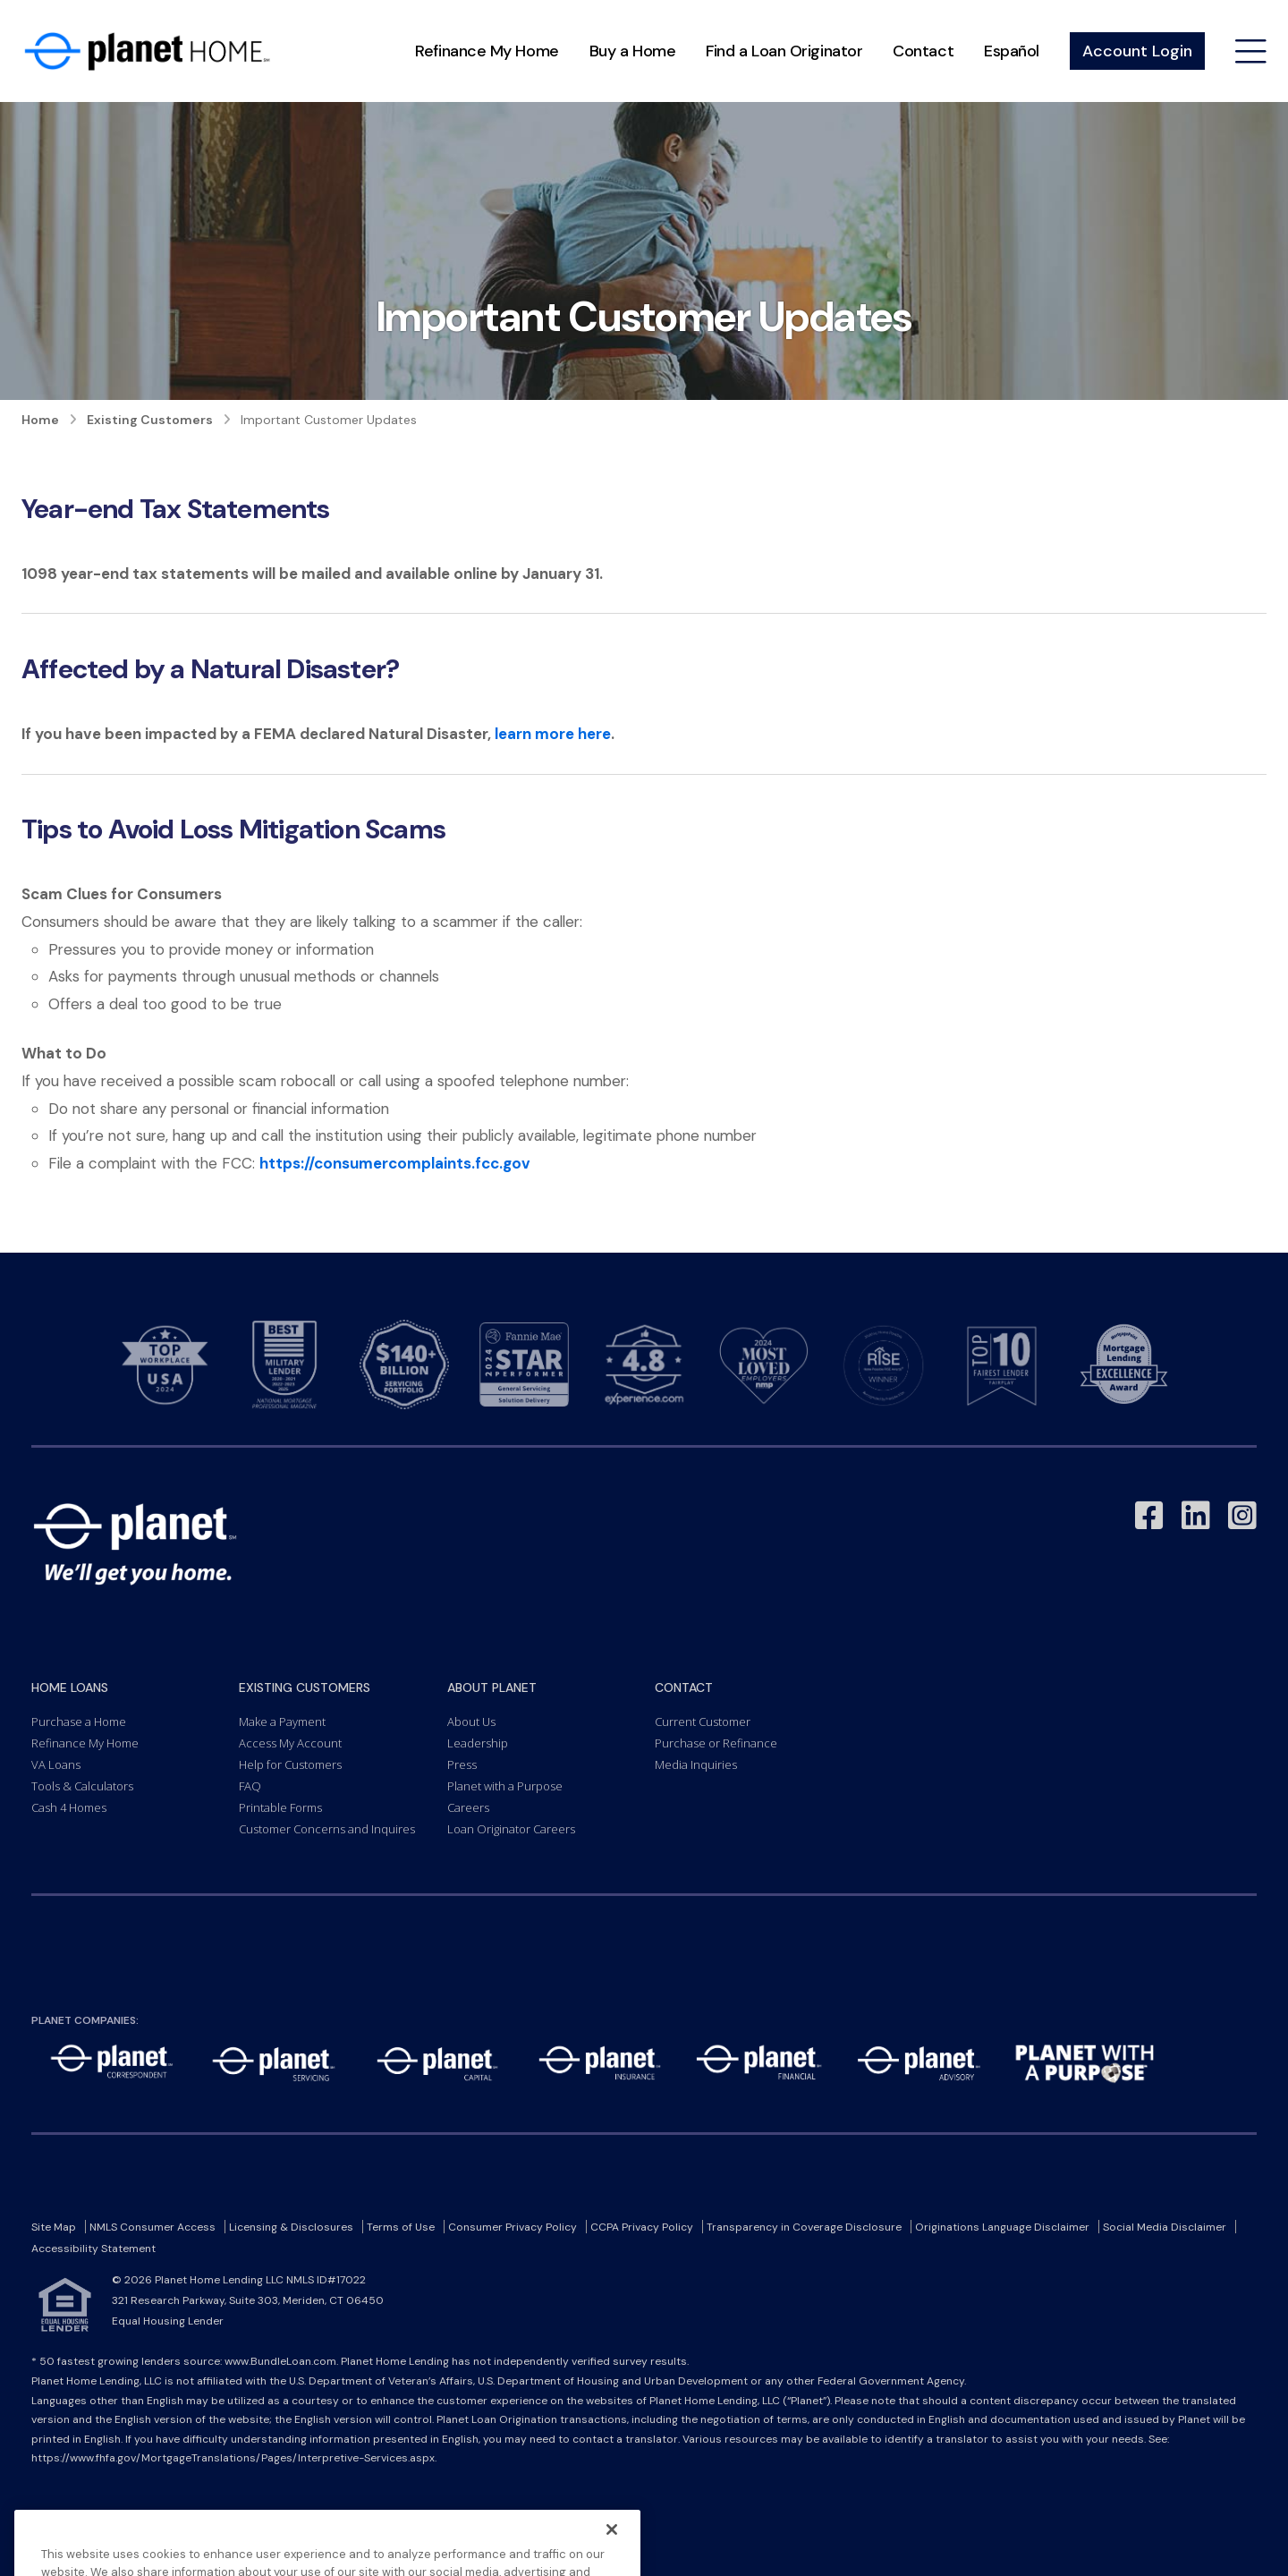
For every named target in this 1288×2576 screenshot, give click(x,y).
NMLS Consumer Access (152, 2227)
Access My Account (290, 1743)
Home (40, 420)
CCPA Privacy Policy (641, 2227)
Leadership (477, 1743)
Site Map (53, 2227)
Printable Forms (280, 1807)
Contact (923, 51)
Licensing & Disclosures (291, 2227)
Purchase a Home (78, 1721)
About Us (471, 1721)
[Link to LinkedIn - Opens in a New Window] (1196, 1516)
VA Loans (55, 1764)
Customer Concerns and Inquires (327, 1829)
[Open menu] (1251, 51)
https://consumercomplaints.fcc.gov (394, 1163)
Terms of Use (401, 2227)
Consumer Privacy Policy (512, 2227)
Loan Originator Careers (511, 1829)
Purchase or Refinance (716, 1743)
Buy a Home (632, 51)
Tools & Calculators (82, 1786)
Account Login (1137, 51)
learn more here (553, 734)
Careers (468, 1807)
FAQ (250, 1786)
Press (462, 1764)
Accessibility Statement (93, 2248)
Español (1011, 51)
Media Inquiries (696, 1764)
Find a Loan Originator (784, 51)
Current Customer (702, 1721)
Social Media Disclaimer (1164, 2227)
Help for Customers (290, 1764)
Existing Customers (150, 420)
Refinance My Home (486, 51)
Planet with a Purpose (505, 1786)
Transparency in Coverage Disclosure (804, 2227)
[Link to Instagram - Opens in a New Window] (1242, 1516)
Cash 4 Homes (68, 1807)
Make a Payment (282, 1721)
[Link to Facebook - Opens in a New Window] (1149, 1516)
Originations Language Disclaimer (1002, 2227)
